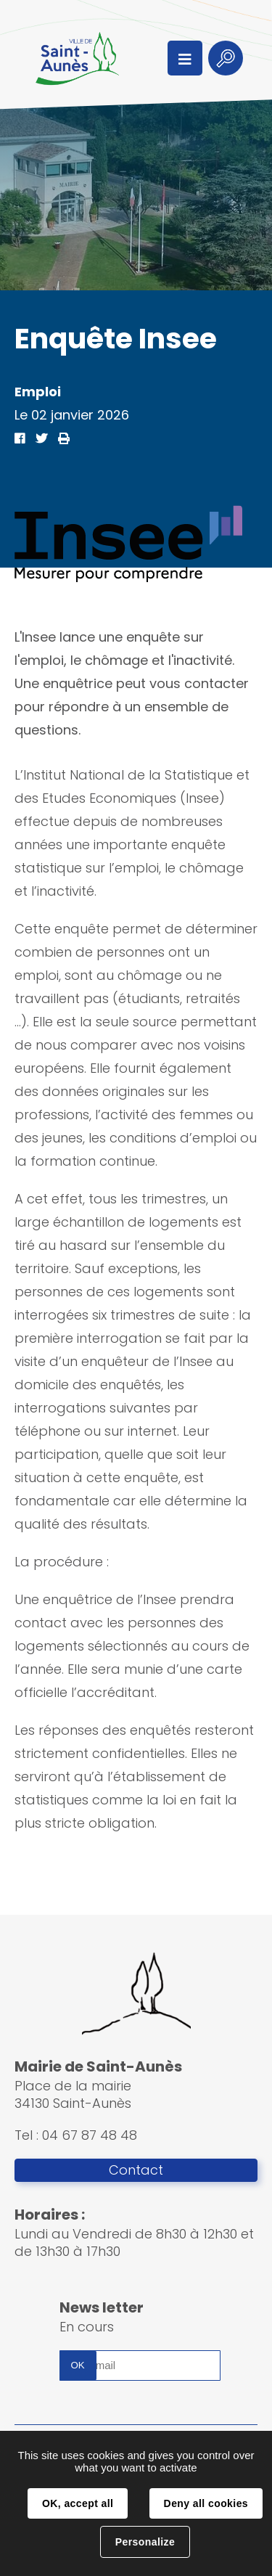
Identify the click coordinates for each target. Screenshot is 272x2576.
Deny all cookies (206, 2503)
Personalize (145, 2542)
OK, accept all (77, 2503)
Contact (136, 2170)
